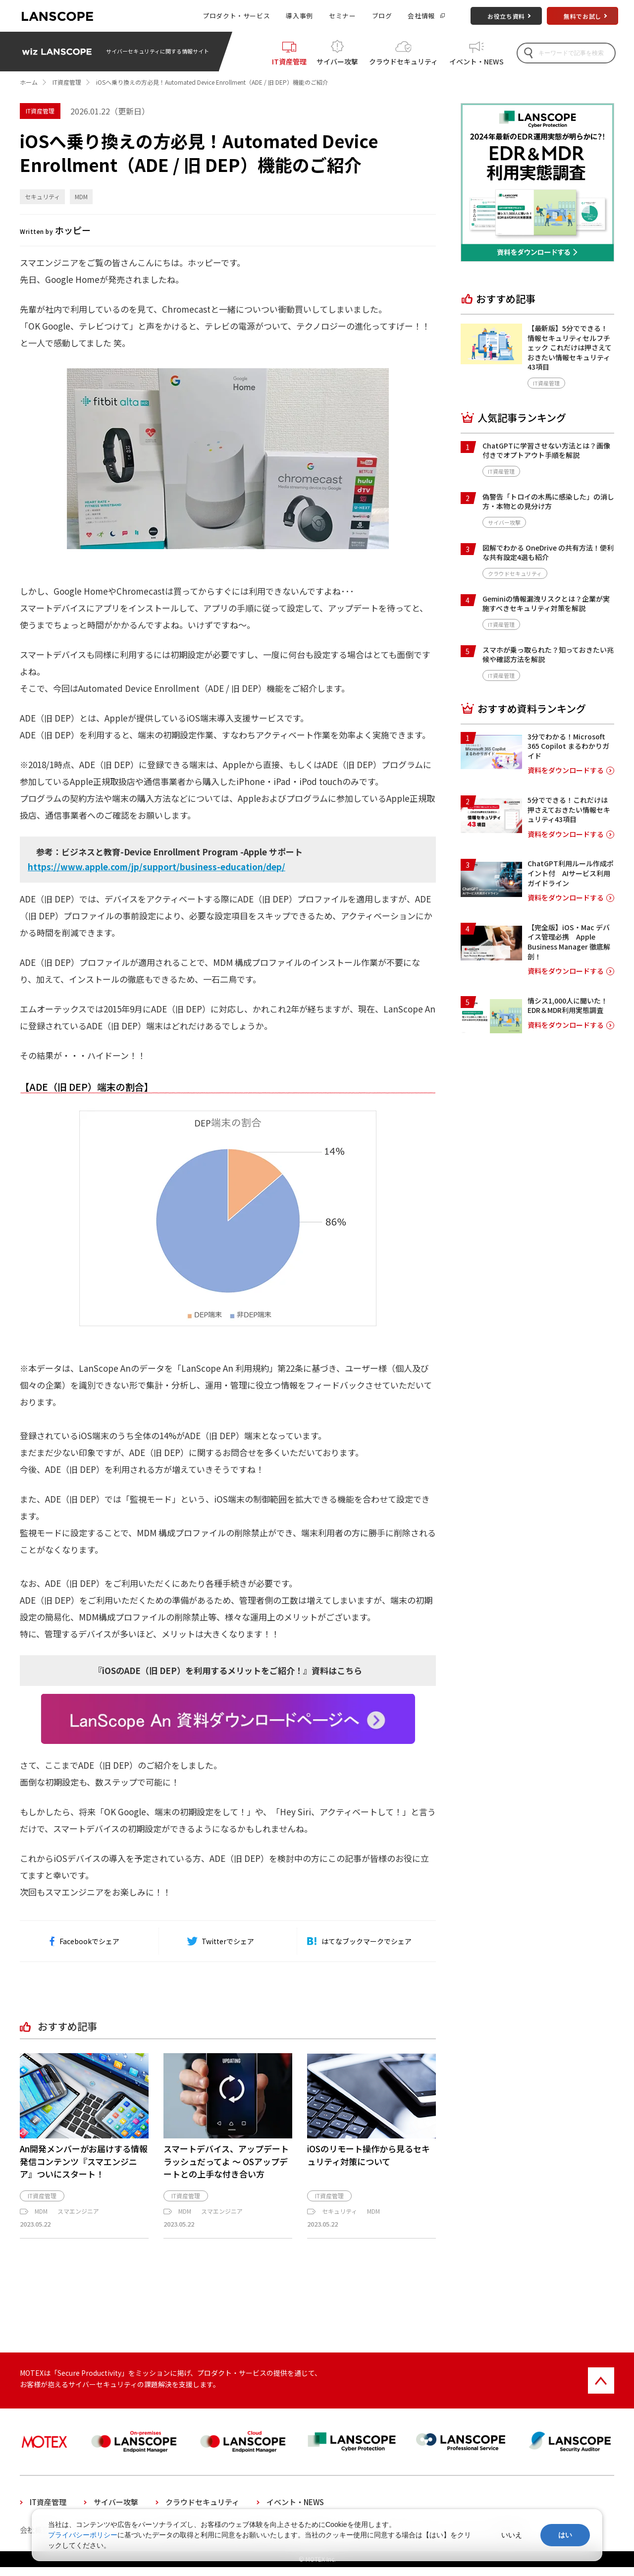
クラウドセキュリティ (403, 60)
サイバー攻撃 (337, 60)
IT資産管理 (289, 60)
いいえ (511, 2535)
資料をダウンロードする (566, 770)
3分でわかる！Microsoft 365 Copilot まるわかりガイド (568, 746)
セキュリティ (42, 196)
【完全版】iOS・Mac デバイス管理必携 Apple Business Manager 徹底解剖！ (569, 941)
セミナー (342, 15)
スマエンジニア (78, 2220)
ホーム (29, 82)
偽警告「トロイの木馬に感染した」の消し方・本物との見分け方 (548, 501)
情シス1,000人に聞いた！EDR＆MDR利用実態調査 (568, 1005)
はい (565, 2535)
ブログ (382, 15)
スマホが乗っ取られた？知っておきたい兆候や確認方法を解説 (548, 655)
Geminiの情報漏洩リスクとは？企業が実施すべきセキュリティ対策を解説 (546, 604)
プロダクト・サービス (236, 15)
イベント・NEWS (476, 60)
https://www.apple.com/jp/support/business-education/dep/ (156, 866)
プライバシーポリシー (82, 2535)
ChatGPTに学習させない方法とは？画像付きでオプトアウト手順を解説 (546, 450)
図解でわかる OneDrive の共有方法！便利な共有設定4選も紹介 (548, 552)
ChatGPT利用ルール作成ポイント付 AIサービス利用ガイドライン (571, 873)
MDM (81, 196)
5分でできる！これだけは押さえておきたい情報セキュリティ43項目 (569, 809)
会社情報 (421, 15)
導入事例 (299, 15)
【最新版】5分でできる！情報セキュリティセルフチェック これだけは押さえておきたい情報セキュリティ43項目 (570, 347)
